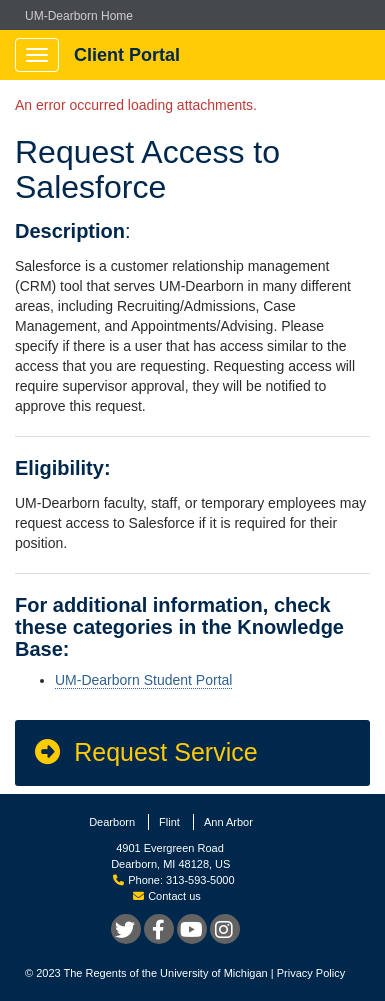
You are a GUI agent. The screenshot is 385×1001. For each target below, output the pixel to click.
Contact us (167, 896)
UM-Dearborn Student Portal (143, 680)
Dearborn (112, 822)
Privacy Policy (311, 973)
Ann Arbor (228, 822)
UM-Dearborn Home (79, 16)
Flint (169, 822)
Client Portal (127, 55)
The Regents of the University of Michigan (166, 973)
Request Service (145, 752)
